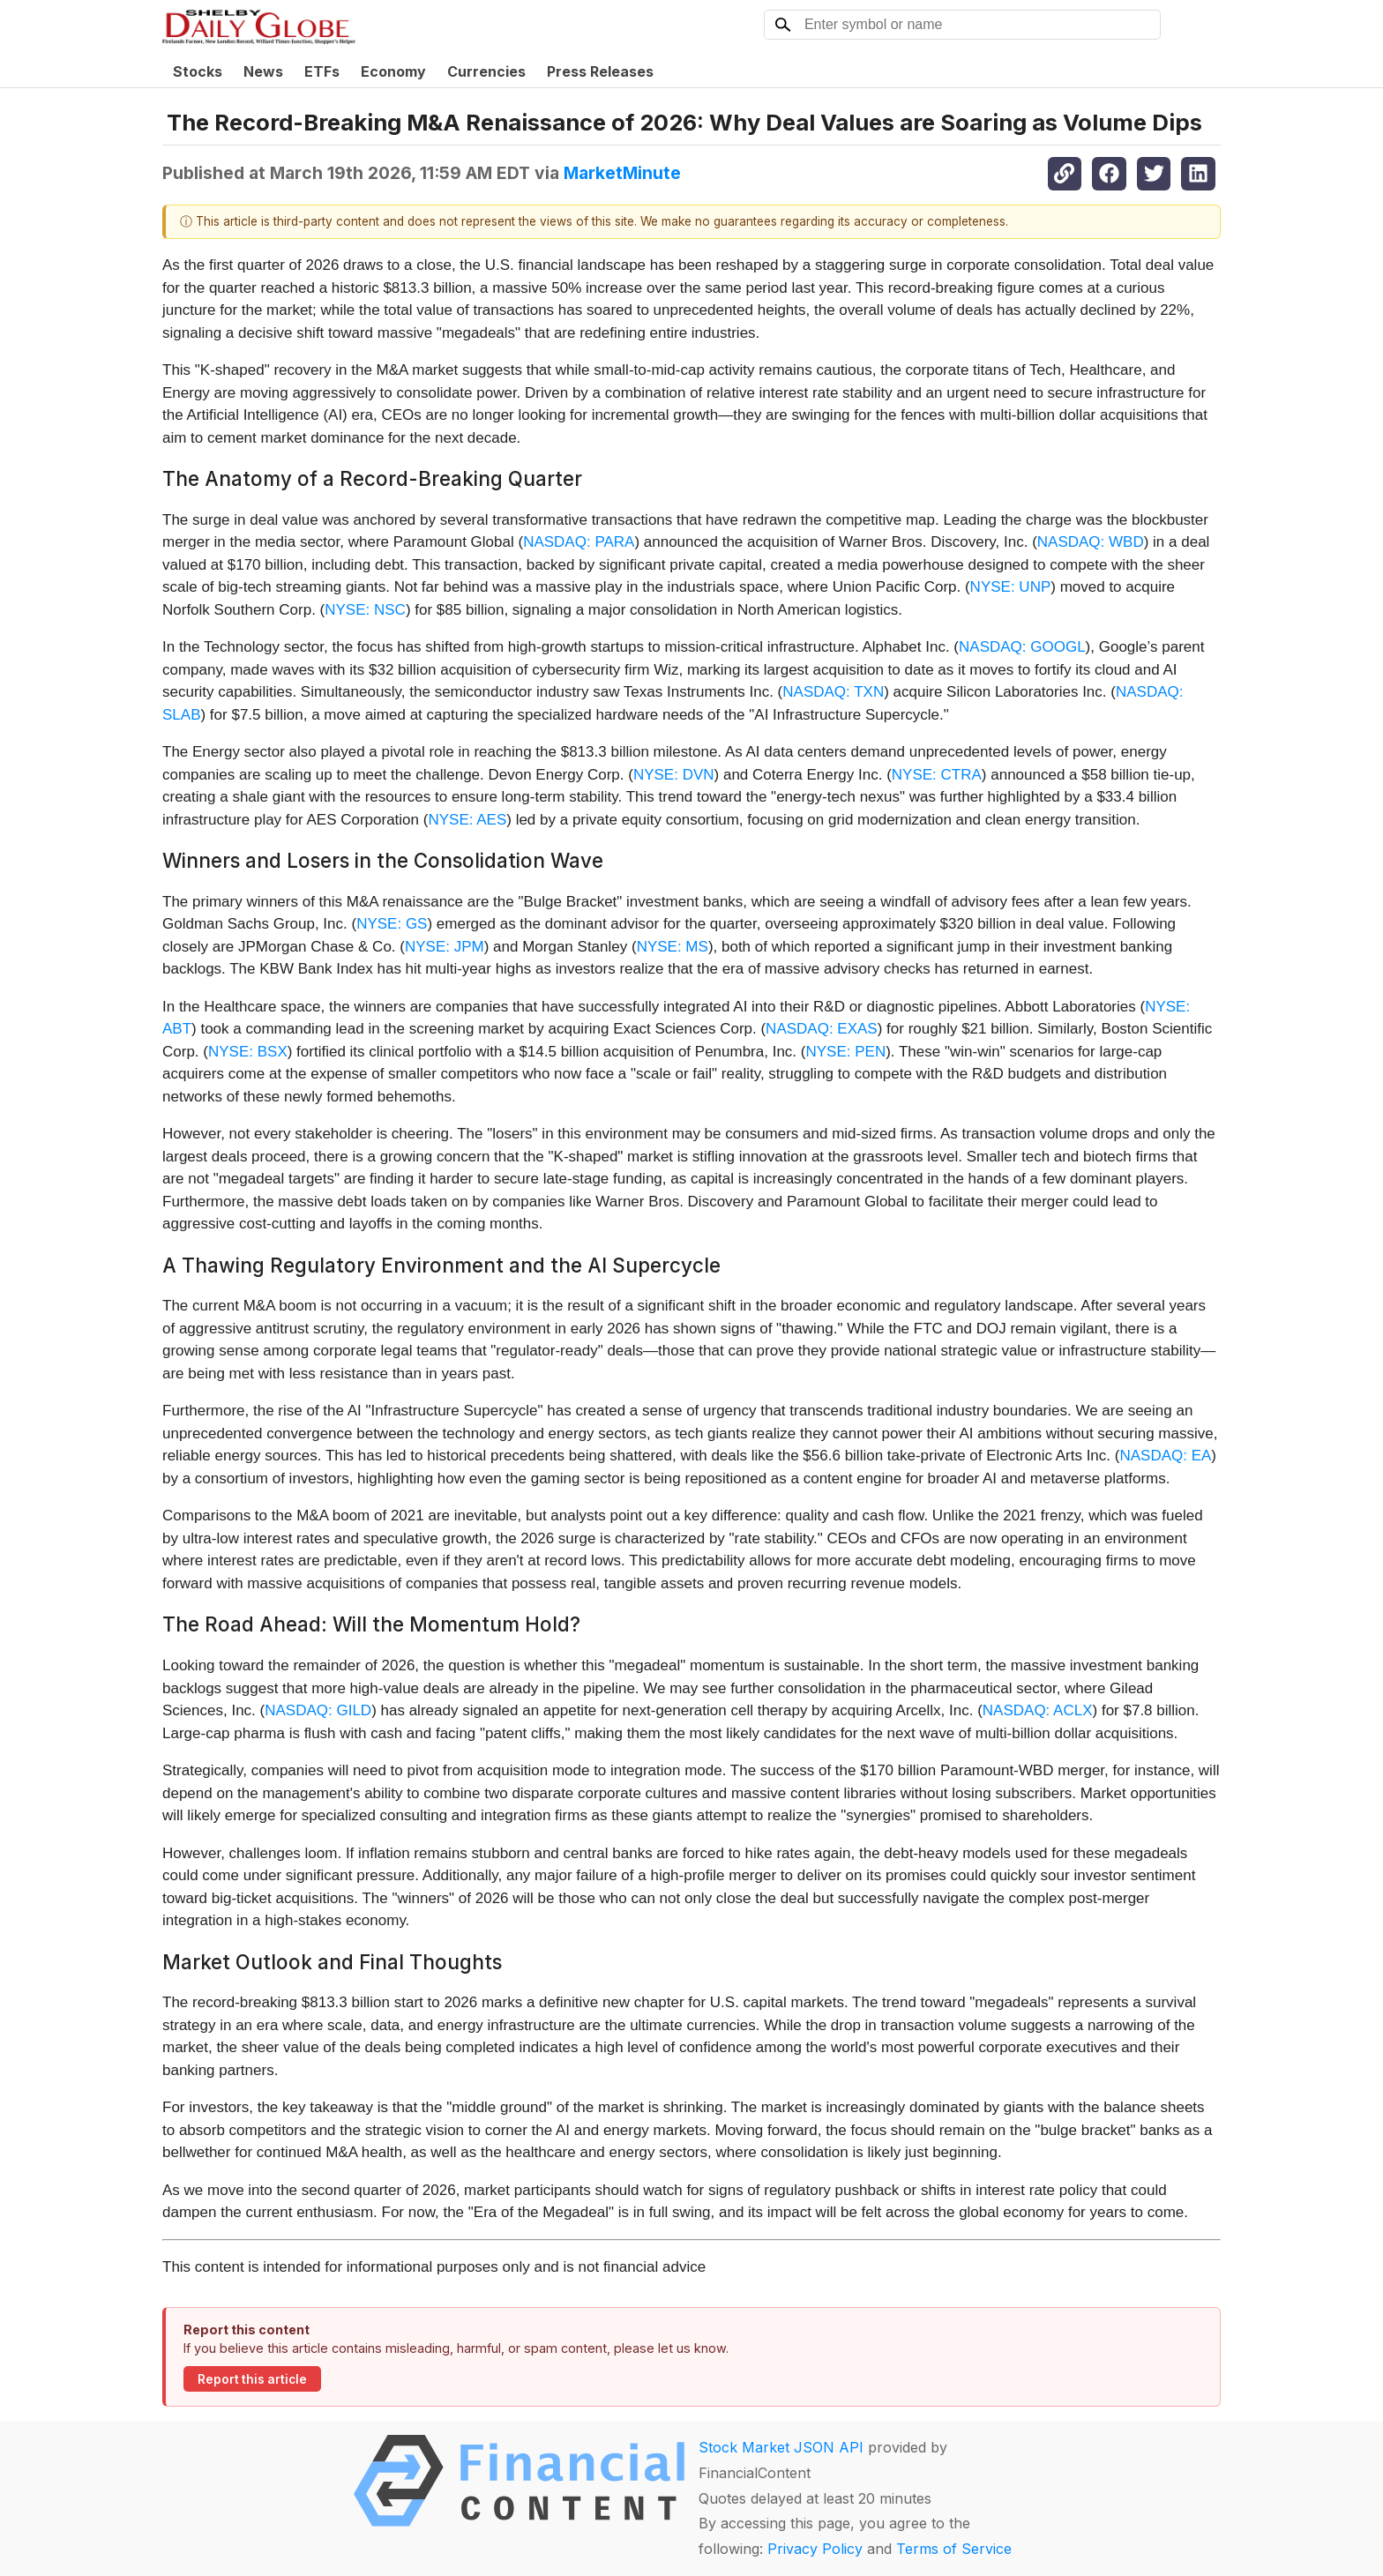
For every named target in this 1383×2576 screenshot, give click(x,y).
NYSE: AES (467, 819)
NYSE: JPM (444, 946)
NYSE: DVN (673, 774)
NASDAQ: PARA (578, 542)
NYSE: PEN (845, 1051)
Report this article (252, 2379)
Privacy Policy (815, 2548)
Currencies (486, 71)
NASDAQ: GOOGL (1022, 646)
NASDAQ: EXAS (822, 1028)
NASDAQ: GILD (318, 1710)
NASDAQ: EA (1165, 1455)
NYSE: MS (672, 946)
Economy (393, 71)
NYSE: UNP (1010, 587)
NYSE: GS (391, 923)
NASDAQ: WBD (1090, 542)
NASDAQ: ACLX (1038, 1710)
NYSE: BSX (248, 1051)
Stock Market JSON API (781, 2447)
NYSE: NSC (365, 609)
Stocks (197, 71)
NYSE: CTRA (937, 774)
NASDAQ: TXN (833, 691)
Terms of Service (954, 2548)
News (263, 71)
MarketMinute (622, 172)
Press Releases (600, 71)
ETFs (322, 71)
